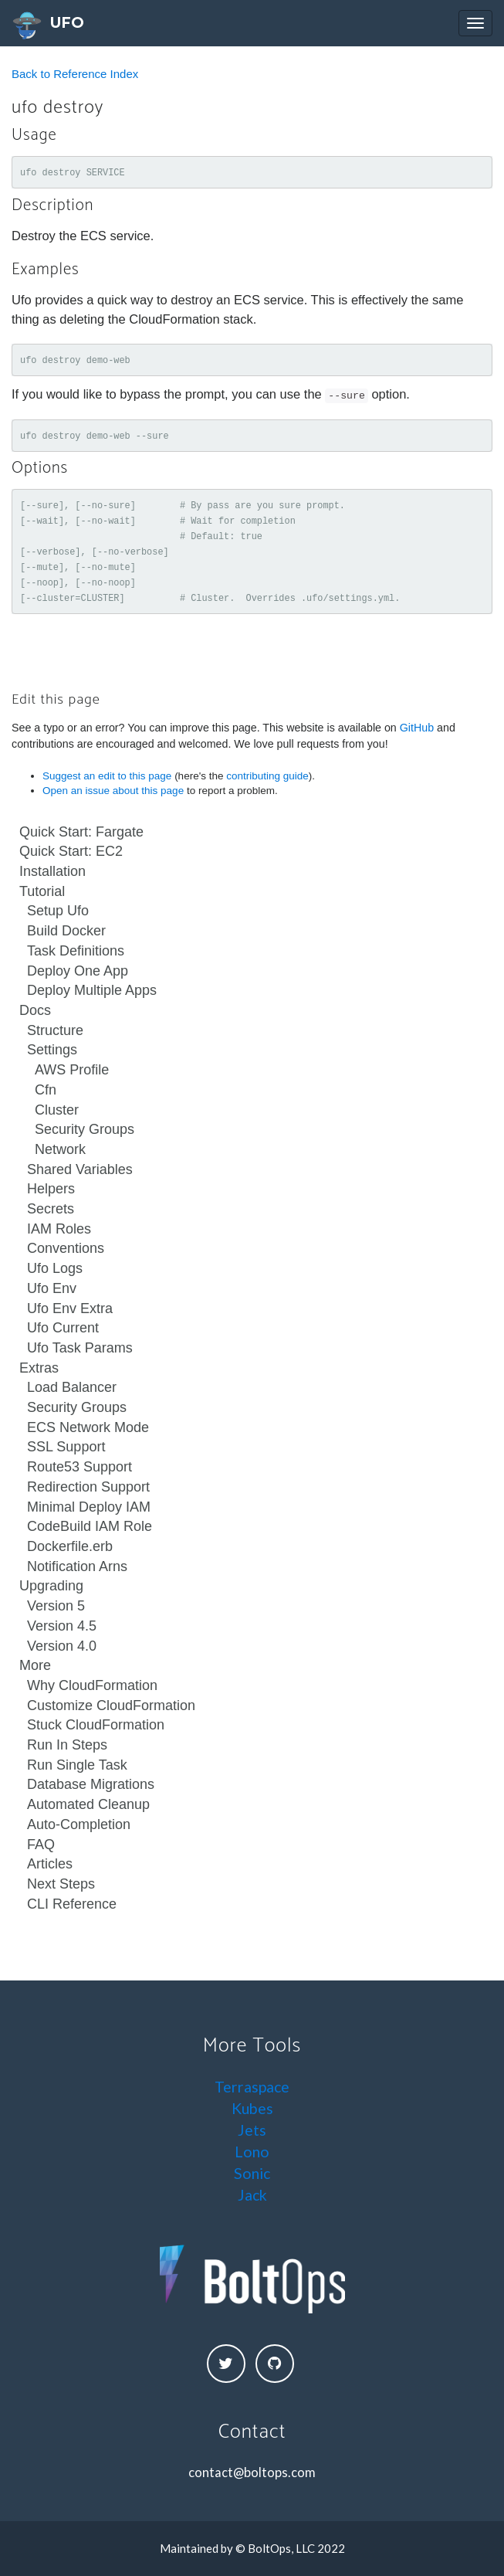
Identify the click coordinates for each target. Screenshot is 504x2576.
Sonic (252, 2173)
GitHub (417, 727)
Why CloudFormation (92, 1685)
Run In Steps (67, 1745)
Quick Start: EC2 (71, 851)
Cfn (45, 1090)
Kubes (252, 2108)
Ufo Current (63, 1328)
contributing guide (267, 776)
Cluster (57, 1110)
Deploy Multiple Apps (92, 990)
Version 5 (56, 1606)
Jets (252, 2130)
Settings (52, 1049)
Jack (252, 2195)
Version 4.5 (61, 1626)
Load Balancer (72, 1387)
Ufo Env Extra (70, 1308)
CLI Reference (72, 1904)
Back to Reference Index (75, 73)
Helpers (51, 1188)
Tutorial (42, 891)
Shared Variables (80, 1169)
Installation (52, 871)
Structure (55, 1030)
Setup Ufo (58, 910)
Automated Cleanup (88, 1804)
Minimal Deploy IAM (89, 1507)
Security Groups (84, 1129)
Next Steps (61, 1884)
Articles (50, 1864)
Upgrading (51, 1585)
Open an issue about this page (113, 790)
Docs (35, 1010)
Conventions (65, 1248)
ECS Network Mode (88, 1427)
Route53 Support (79, 1467)
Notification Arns (77, 1566)
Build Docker (66, 930)
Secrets (50, 1209)
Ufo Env (51, 1288)
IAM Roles (59, 1229)
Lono (252, 2151)
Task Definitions (75, 951)
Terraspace (252, 2087)
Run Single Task (77, 1765)
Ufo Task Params (80, 1348)
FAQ (41, 1844)
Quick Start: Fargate (81, 832)
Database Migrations (90, 1784)
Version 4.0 (61, 1646)
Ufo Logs (55, 1268)
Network (60, 1149)
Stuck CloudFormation (95, 1725)
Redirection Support (88, 1487)
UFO (48, 26)
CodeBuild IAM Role (89, 1526)
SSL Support (66, 1446)
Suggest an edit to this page (106, 776)
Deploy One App (77, 971)
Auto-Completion (78, 1824)
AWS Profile (72, 1070)
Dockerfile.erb (70, 1546)
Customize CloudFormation (111, 1705)
